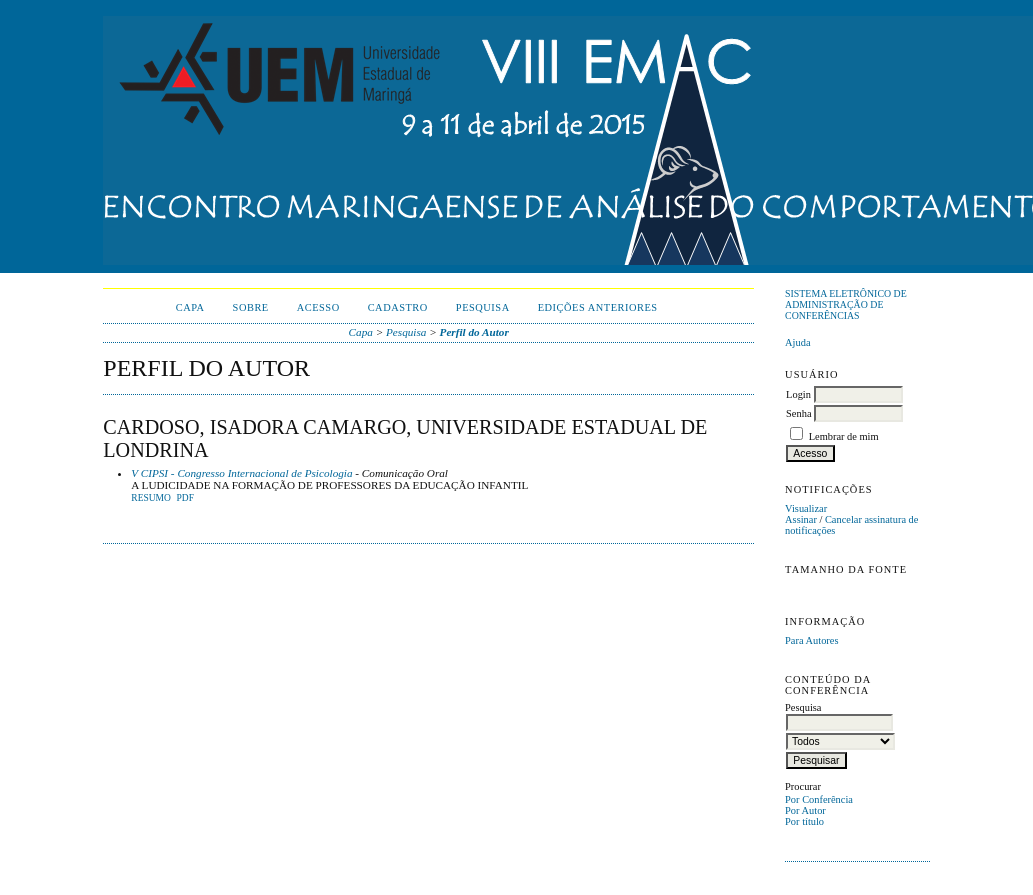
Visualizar (806, 508)
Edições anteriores (598, 307)
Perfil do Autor (474, 332)
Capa (190, 307)
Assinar (801, 519)
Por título (804, 821)
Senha (798, 413)
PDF (184, 498)
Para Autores (811, 640)
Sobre (251, 307)
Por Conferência (819, 799)
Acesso (318, 307)
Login (798, 394)
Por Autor (805, 810)
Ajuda (797, 342)
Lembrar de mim (844, 436)
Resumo (151, 498)
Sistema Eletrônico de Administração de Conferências (846, 304)
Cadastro (398, 307)
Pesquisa (483, 307)
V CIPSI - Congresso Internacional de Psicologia (241, 473)
